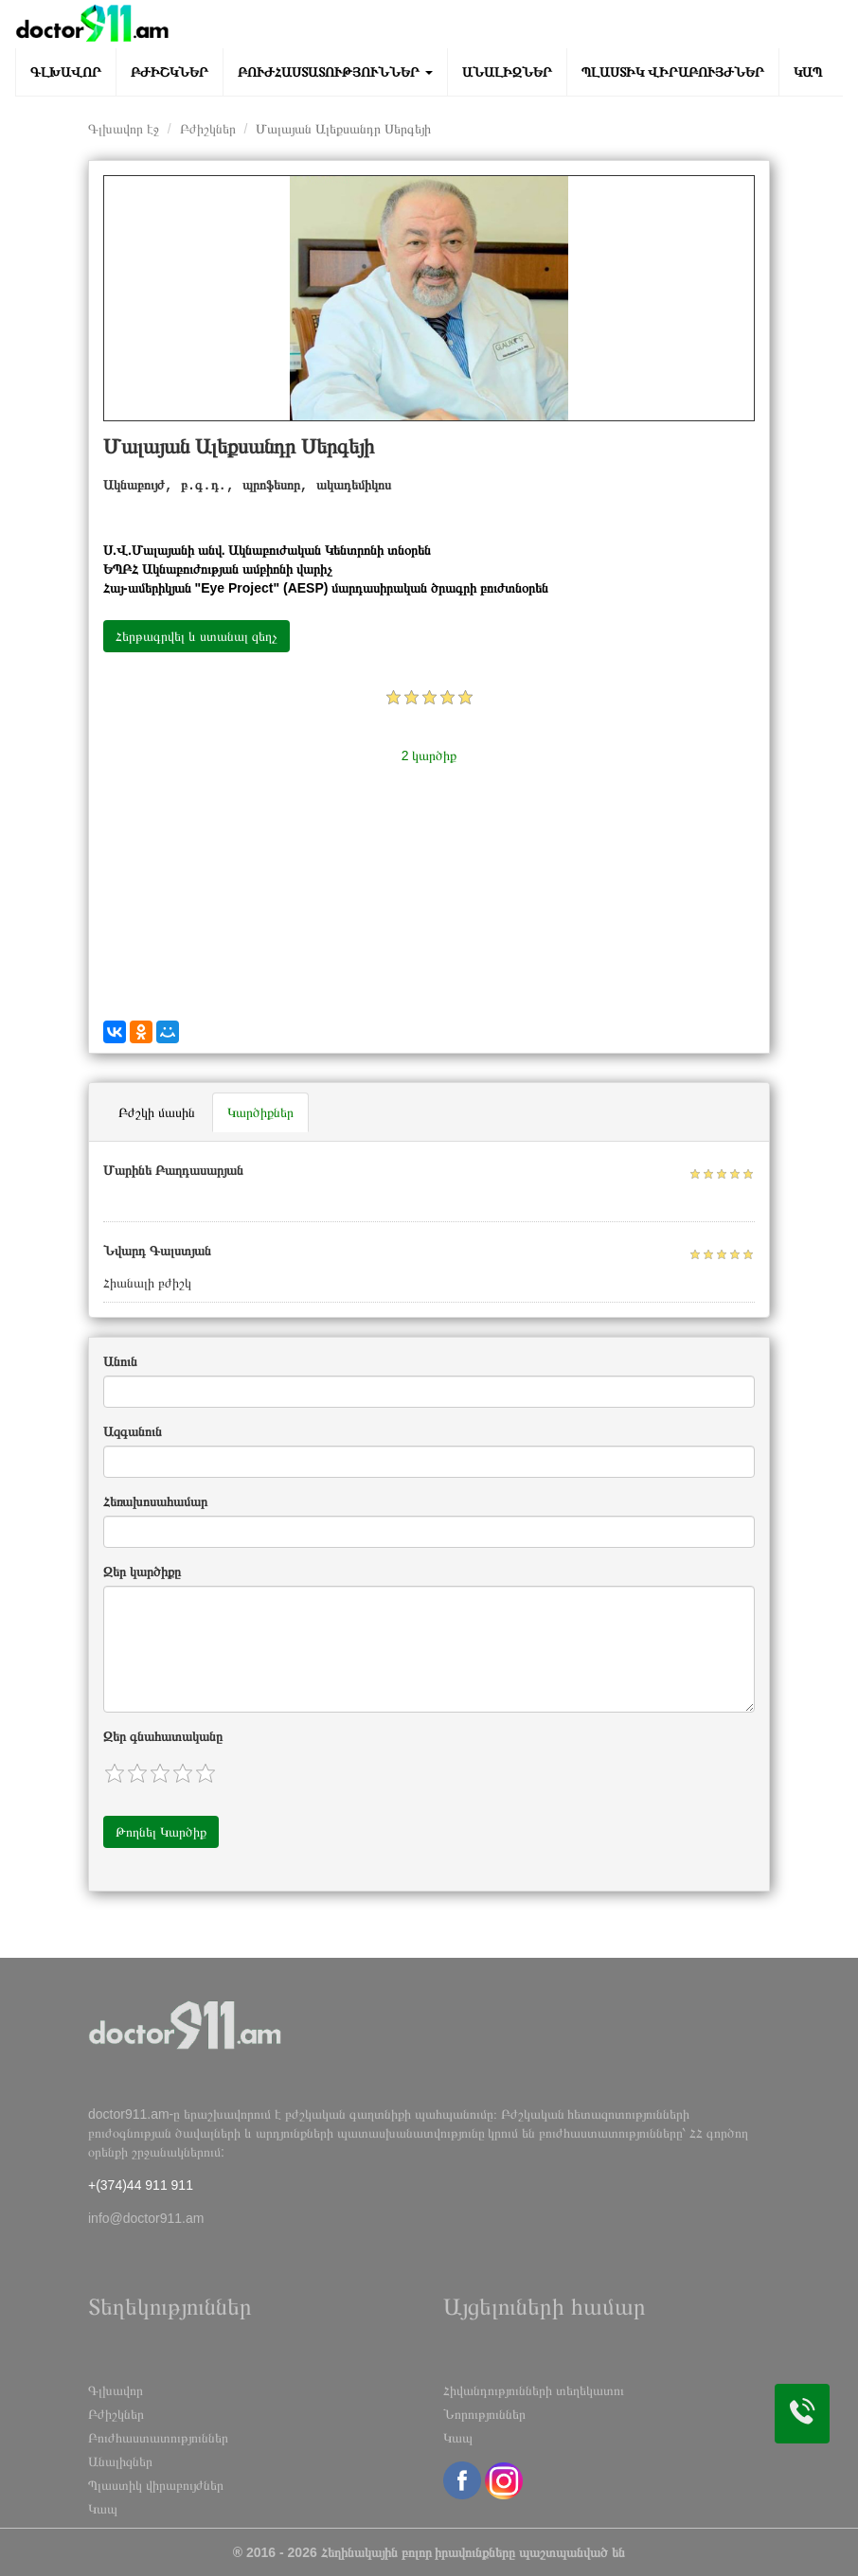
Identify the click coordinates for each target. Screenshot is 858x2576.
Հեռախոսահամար (155, 1501)
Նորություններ (484, 2414)
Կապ (808, 72)
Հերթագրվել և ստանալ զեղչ (196, 636)
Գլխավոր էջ (123, 128)
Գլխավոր (65, 72)
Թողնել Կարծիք (161, 1831)
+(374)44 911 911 (140, 2185)
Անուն (120, 1361)
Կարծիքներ (260, 1112)
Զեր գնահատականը (163, 1736)
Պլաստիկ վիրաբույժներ (672, 72)
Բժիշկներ (169, 72)
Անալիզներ (507, 72)
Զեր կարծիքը (142, 1571)
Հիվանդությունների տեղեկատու (533, 2390)
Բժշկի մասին (156, 1112)
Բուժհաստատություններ (335, 72)
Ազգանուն (132, 1431)
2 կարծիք (429, 755)
